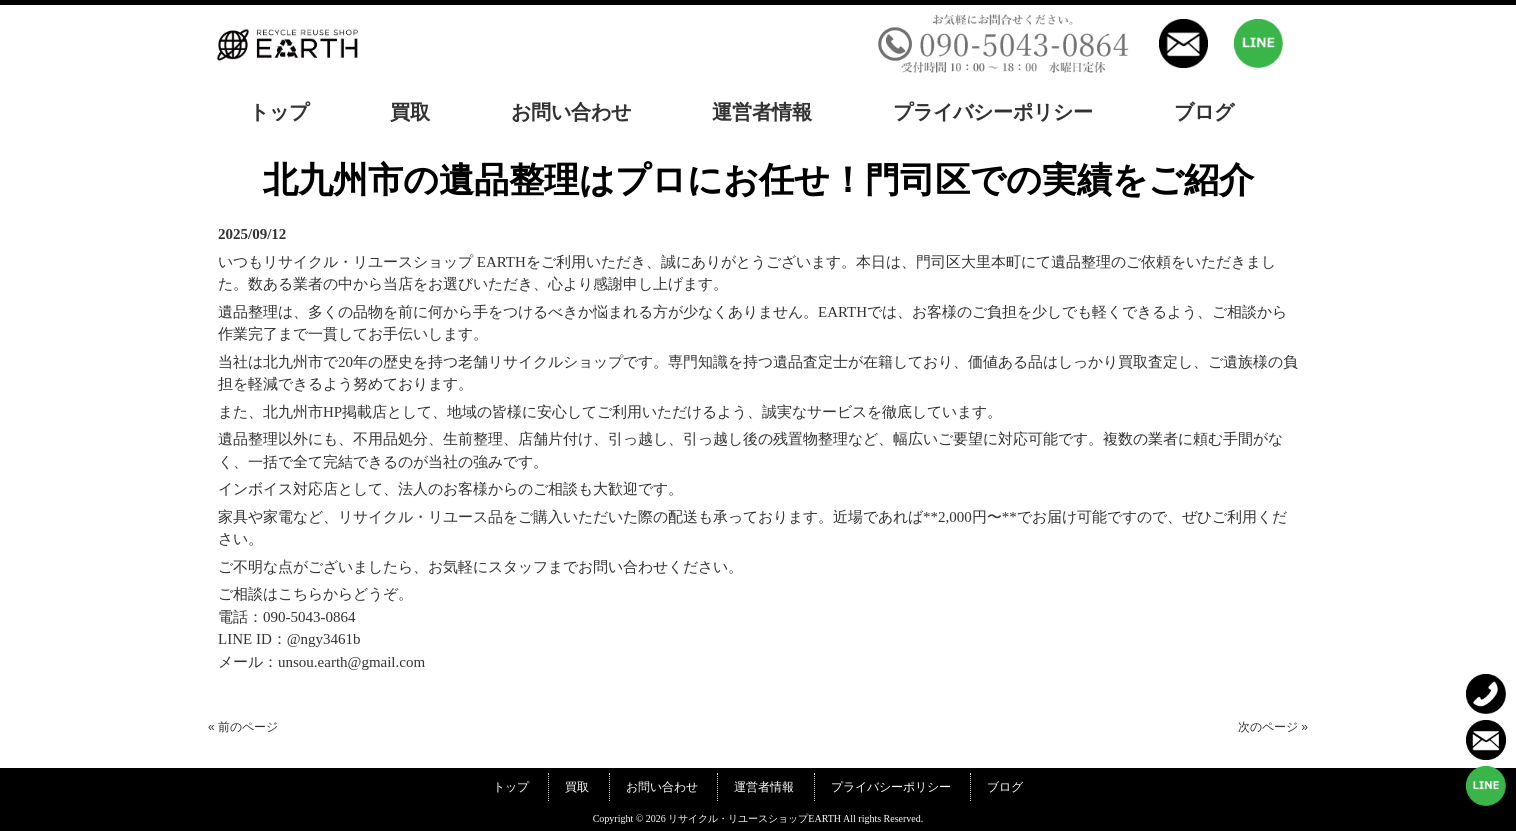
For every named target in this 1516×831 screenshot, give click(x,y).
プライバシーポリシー (891, 787)
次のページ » (1273, 727)
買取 (577, 787)
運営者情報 (764, 787)
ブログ (1005, 787)
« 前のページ (243, 727)
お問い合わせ (662, 787)
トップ (511, 787)
